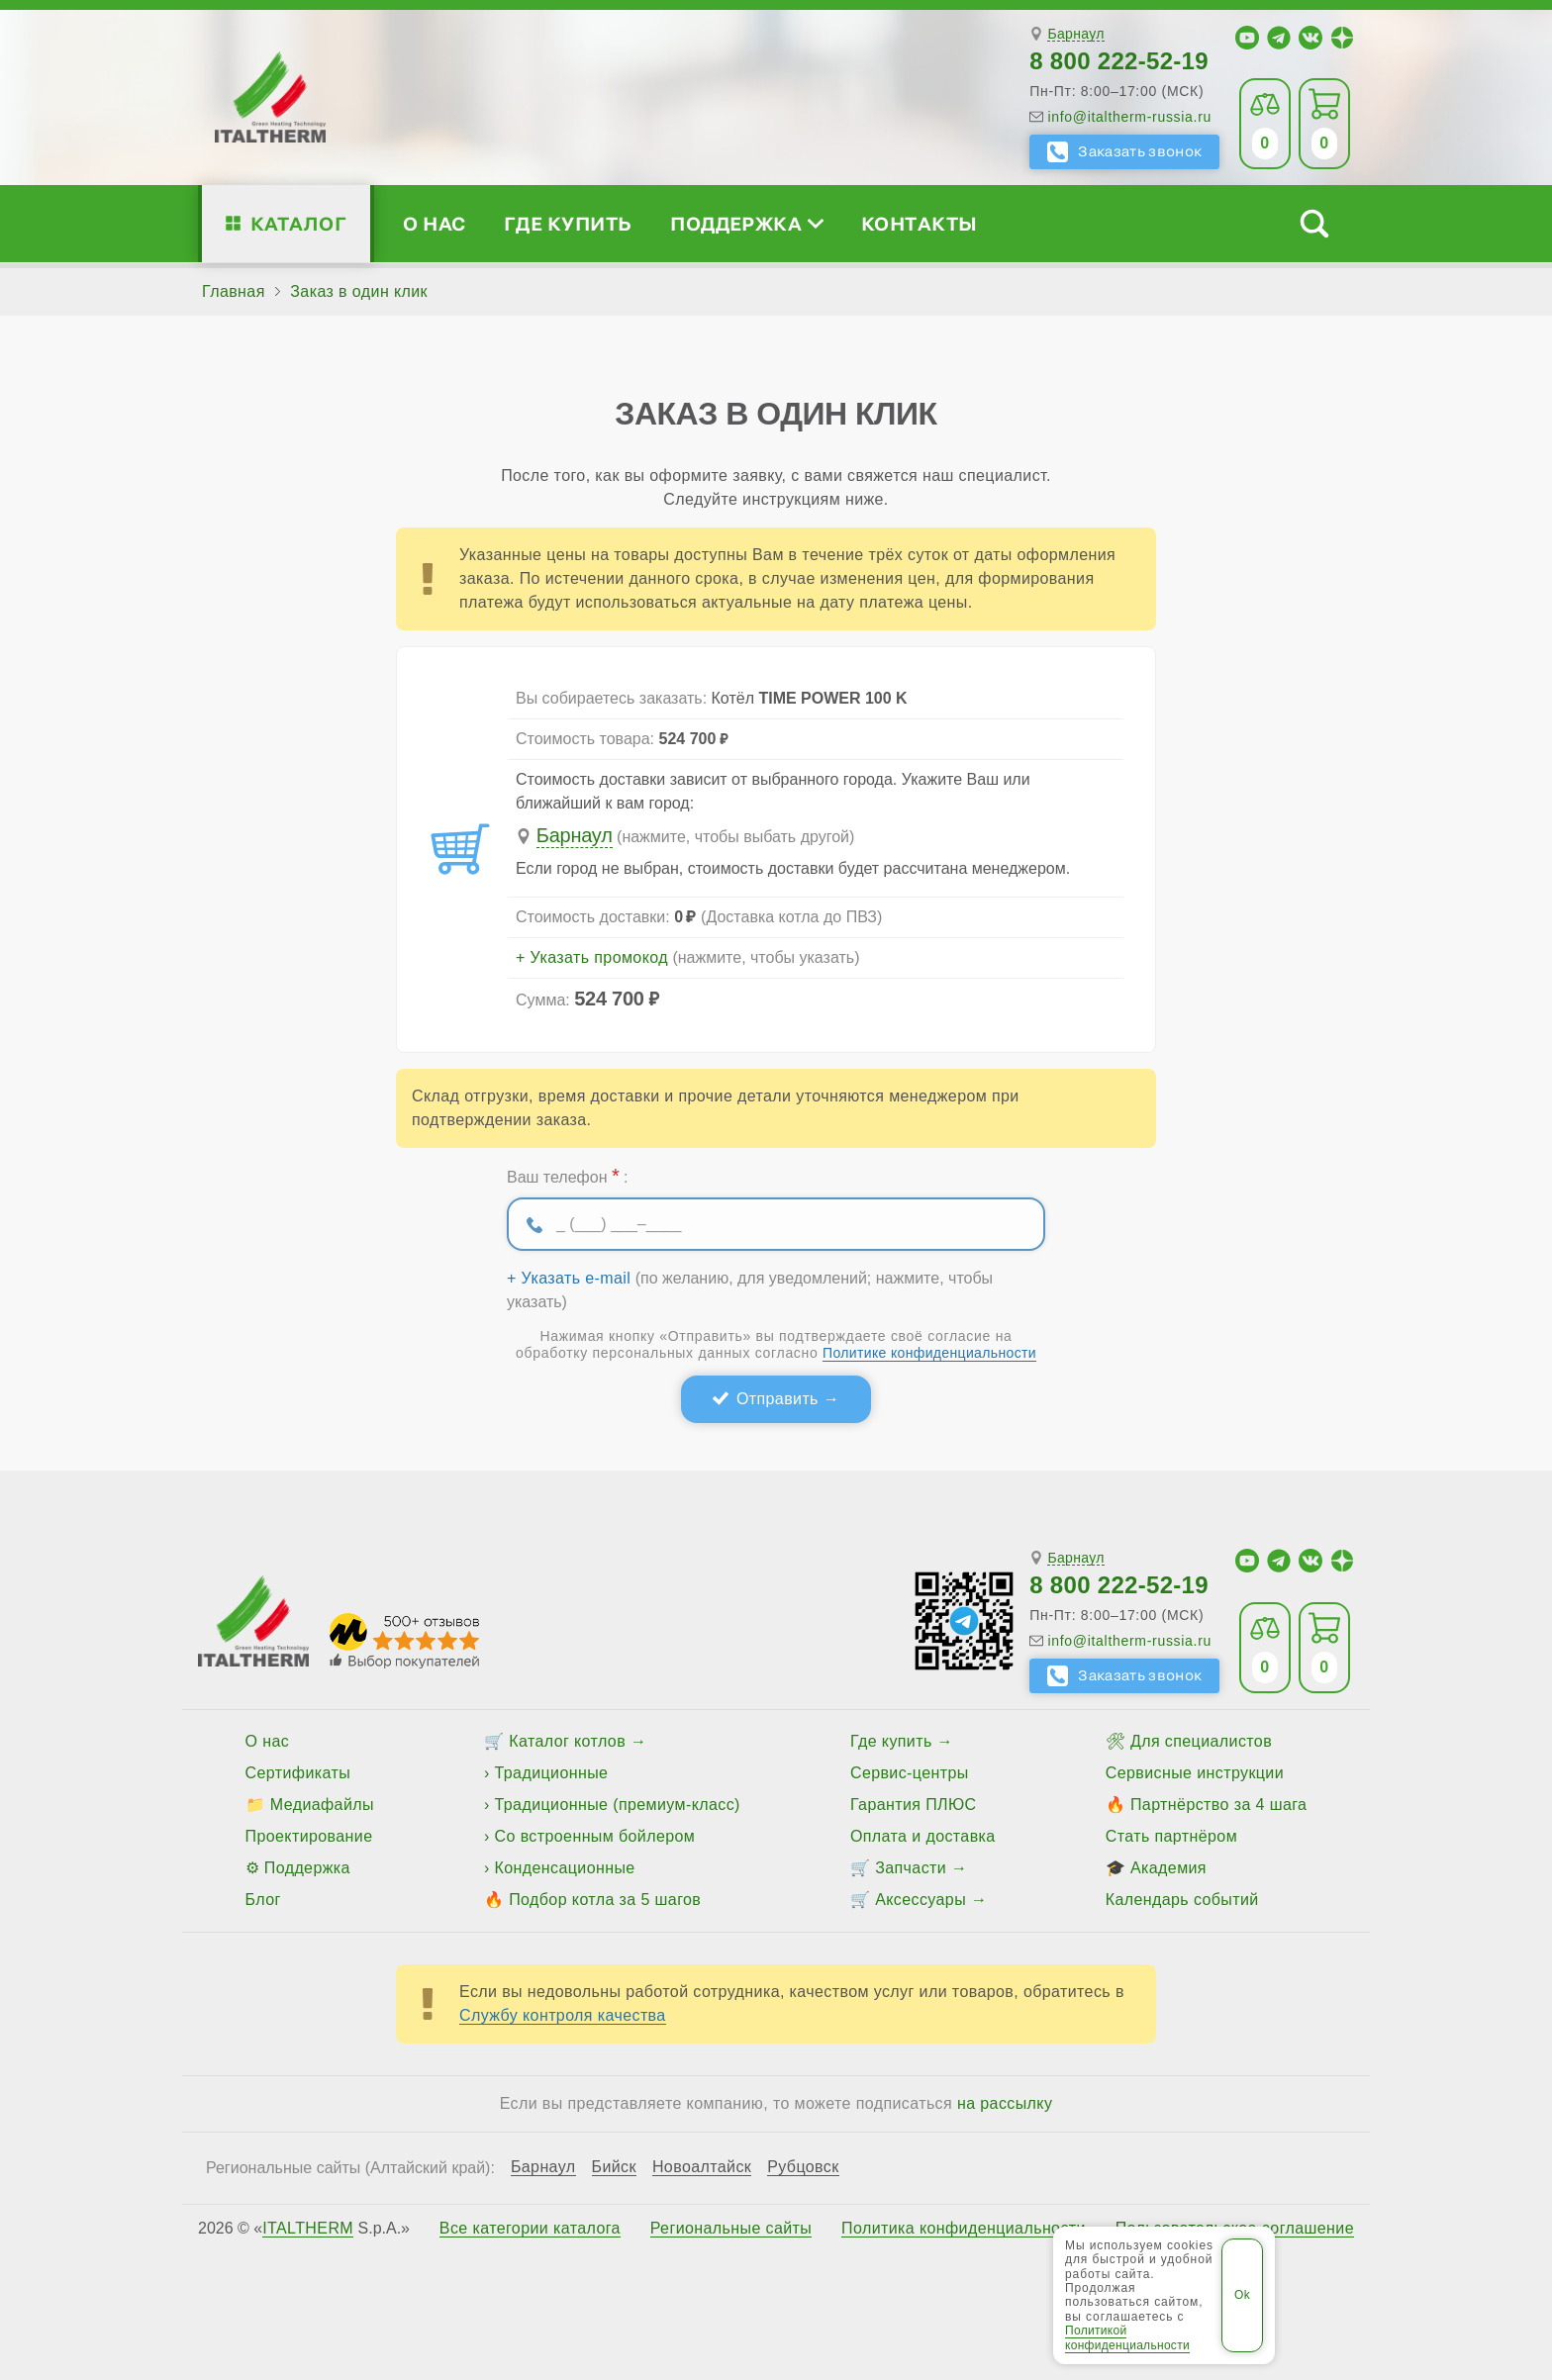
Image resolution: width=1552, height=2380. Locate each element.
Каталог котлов (567, 1741)
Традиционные (552, 1772)
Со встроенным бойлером (595, 1836)
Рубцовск (802, 2167)
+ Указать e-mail (568, 1278)
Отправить (777, 1398)
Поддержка (746, 223)
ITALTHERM (307, 2228)
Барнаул (1075, 34)
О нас (434, 223)
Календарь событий (1182, 1899)
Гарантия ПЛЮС (913, 1804)
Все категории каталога (530, 2229)
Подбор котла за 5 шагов (605, 1899)
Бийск (614, 2167)
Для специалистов (1201, 1741)
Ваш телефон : (567, 1176)
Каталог (298, 223)
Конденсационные (565, 1867)
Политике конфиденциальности (929, 1353)
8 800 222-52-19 (1119, 61)
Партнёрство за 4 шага (1218, 1804)
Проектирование (309, 1836)
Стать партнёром (1171, 1836)
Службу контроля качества (562, 2015)
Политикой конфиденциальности (1127, 2337)
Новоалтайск (701, 2167)
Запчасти (910, 1867)
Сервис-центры (909, 1772)
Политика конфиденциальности (963, 2229)
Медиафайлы (322, 1804)
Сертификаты (298, 1772)
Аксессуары (920, 1899)
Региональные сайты (731, 2229)
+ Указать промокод (592, 958)
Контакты (919, 223)
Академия (1168, 1867)
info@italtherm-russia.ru (1129, 117)
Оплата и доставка (923, 1836)
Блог (263, 1899)
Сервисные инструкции (1195, 1772)
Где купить (568, 223)
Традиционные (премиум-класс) (617, 1804)
